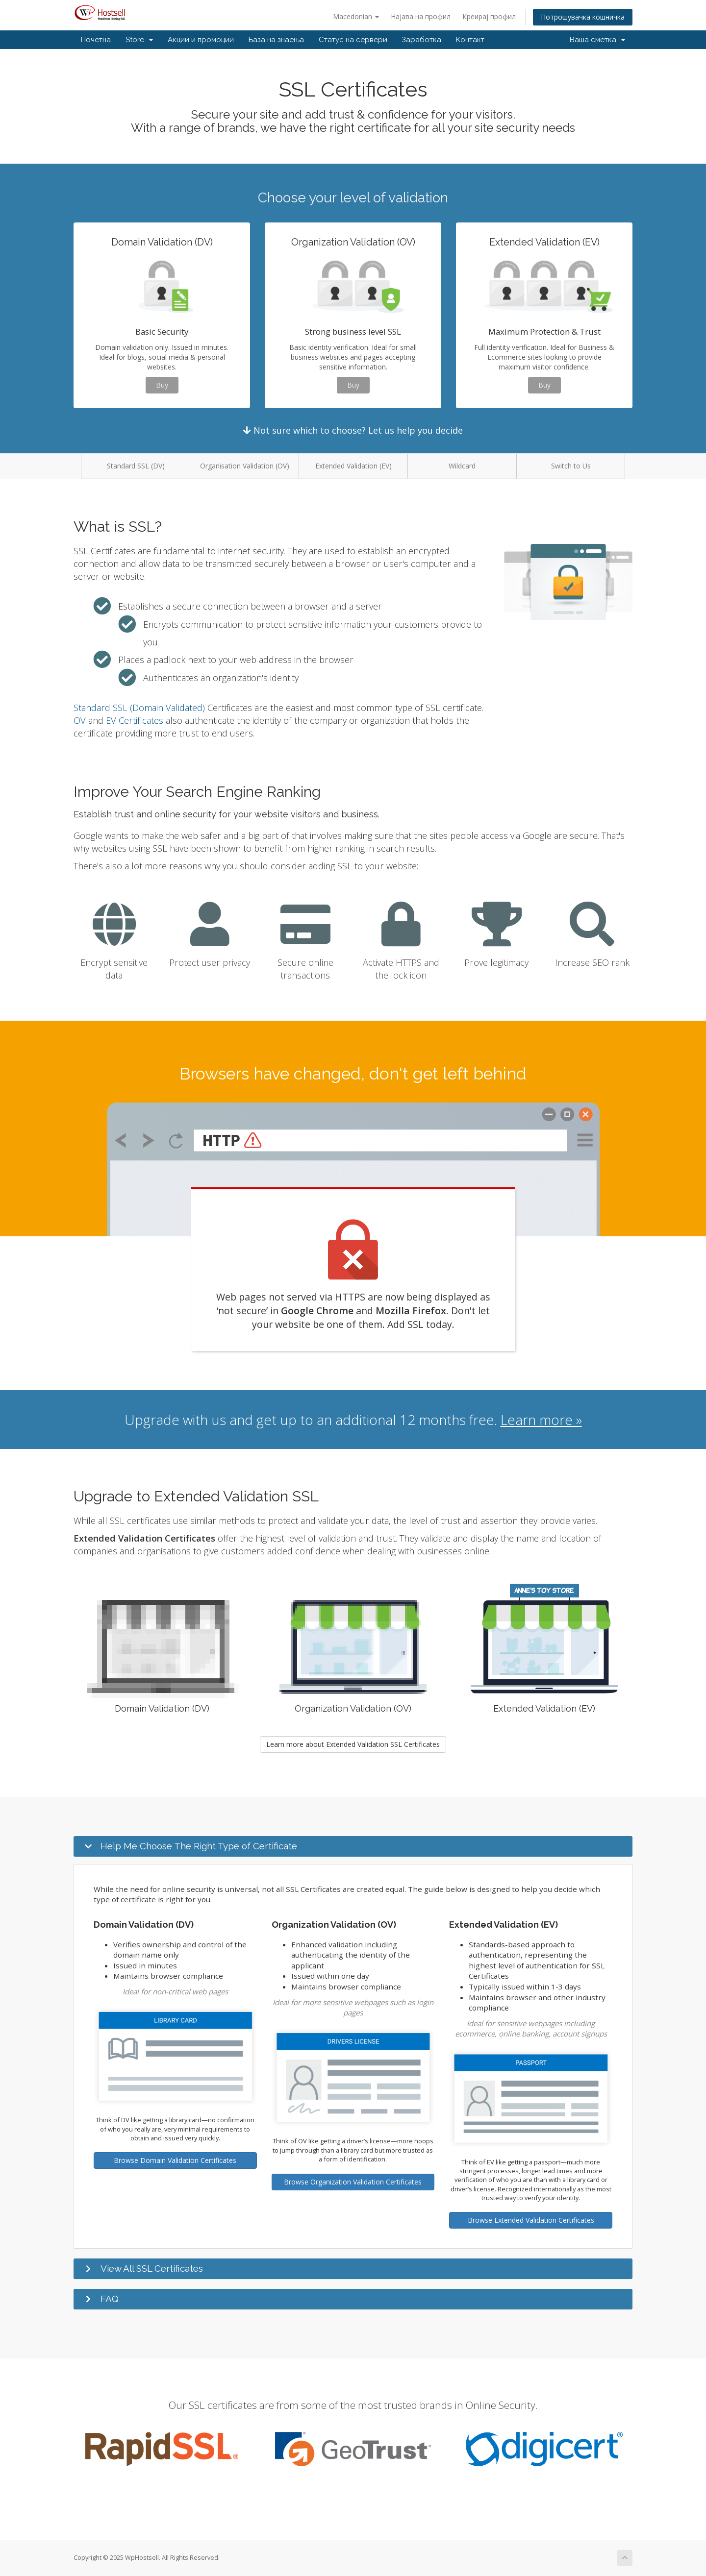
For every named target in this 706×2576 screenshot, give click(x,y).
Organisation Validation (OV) (244, 465)
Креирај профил (489, 16)
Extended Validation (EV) (353, 465)
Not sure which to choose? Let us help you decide (353, 430)
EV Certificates (134, 720)
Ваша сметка (597, 39)
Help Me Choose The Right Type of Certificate (199, 1845)
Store (139, 39)
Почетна (96, 39)
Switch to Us (571, 465)
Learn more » (541, 1419)
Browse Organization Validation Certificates (353, 2181)
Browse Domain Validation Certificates (175, 2160)
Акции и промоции (201, 39)
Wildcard (462, 465)
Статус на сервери (353, 39)
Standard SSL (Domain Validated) (139, 707)
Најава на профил (421, 16)
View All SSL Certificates (152, 2268)
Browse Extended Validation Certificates (531, 2220)
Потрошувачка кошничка (583, 17)
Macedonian (356, 16)
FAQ (110, 2298)
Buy (162, 385)
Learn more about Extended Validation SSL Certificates (353, 1744)
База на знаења (276, 39)
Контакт (470, 39)
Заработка (421, 39)
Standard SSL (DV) (136, 465)
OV (80, 720)
